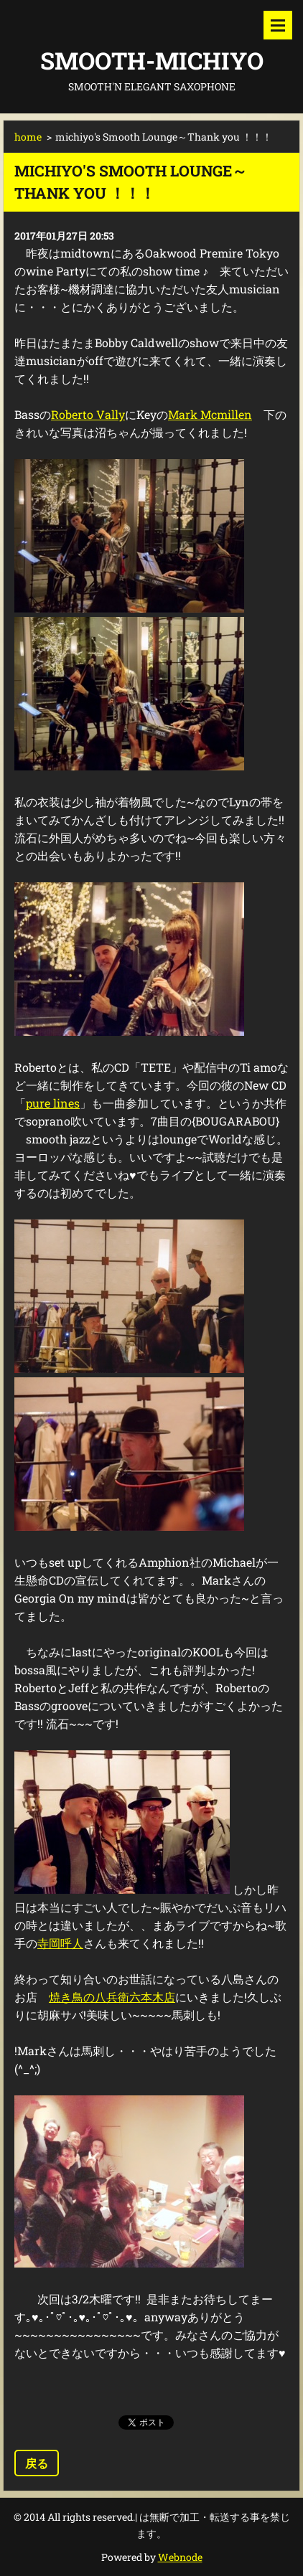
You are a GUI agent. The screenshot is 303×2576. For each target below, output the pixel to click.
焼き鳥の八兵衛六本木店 (112, 1996)
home (28, 136)
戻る (36, 2463)
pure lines (53, 1102)
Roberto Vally (88, 414)
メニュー (278, 25)
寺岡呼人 (60, 1942)
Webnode (180, 2557)
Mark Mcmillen (210, 414)
